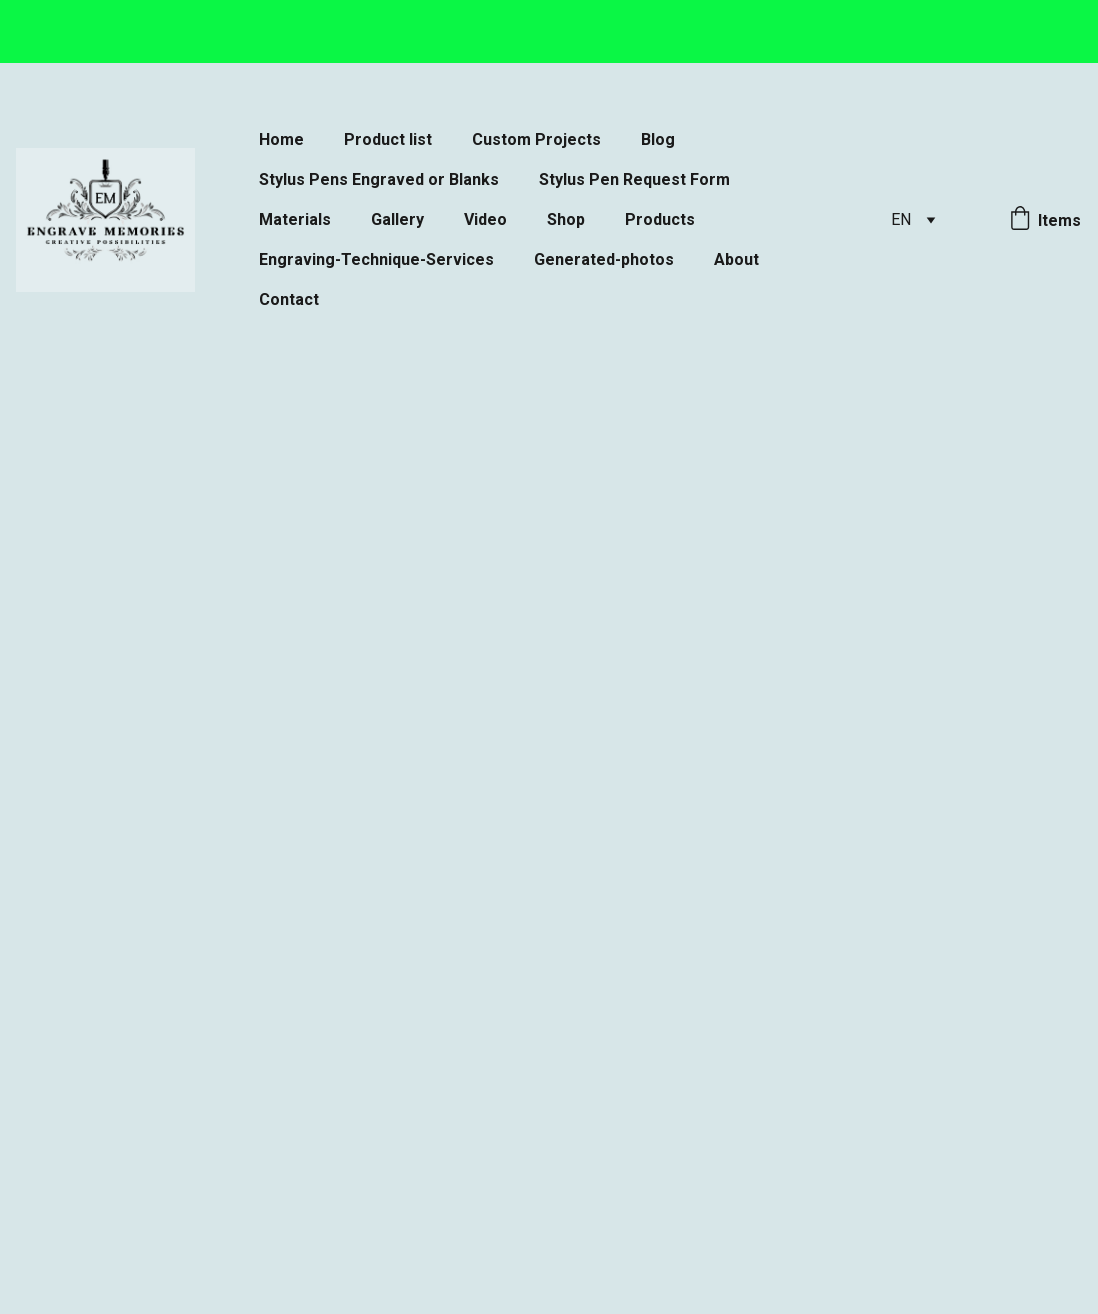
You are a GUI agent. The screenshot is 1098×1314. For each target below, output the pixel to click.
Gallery (397, 219)
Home (281, 139)
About (736, 259)
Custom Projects (536, 139)
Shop (566, 219)
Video (485, 219)
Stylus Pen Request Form (634, 179)
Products (660, 219)
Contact (289, 299)
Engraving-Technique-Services (376, 259)
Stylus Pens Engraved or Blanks (379, 179)
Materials (295, 219)
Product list (388, 139)
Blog (658, 139)
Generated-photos (604, 259)
